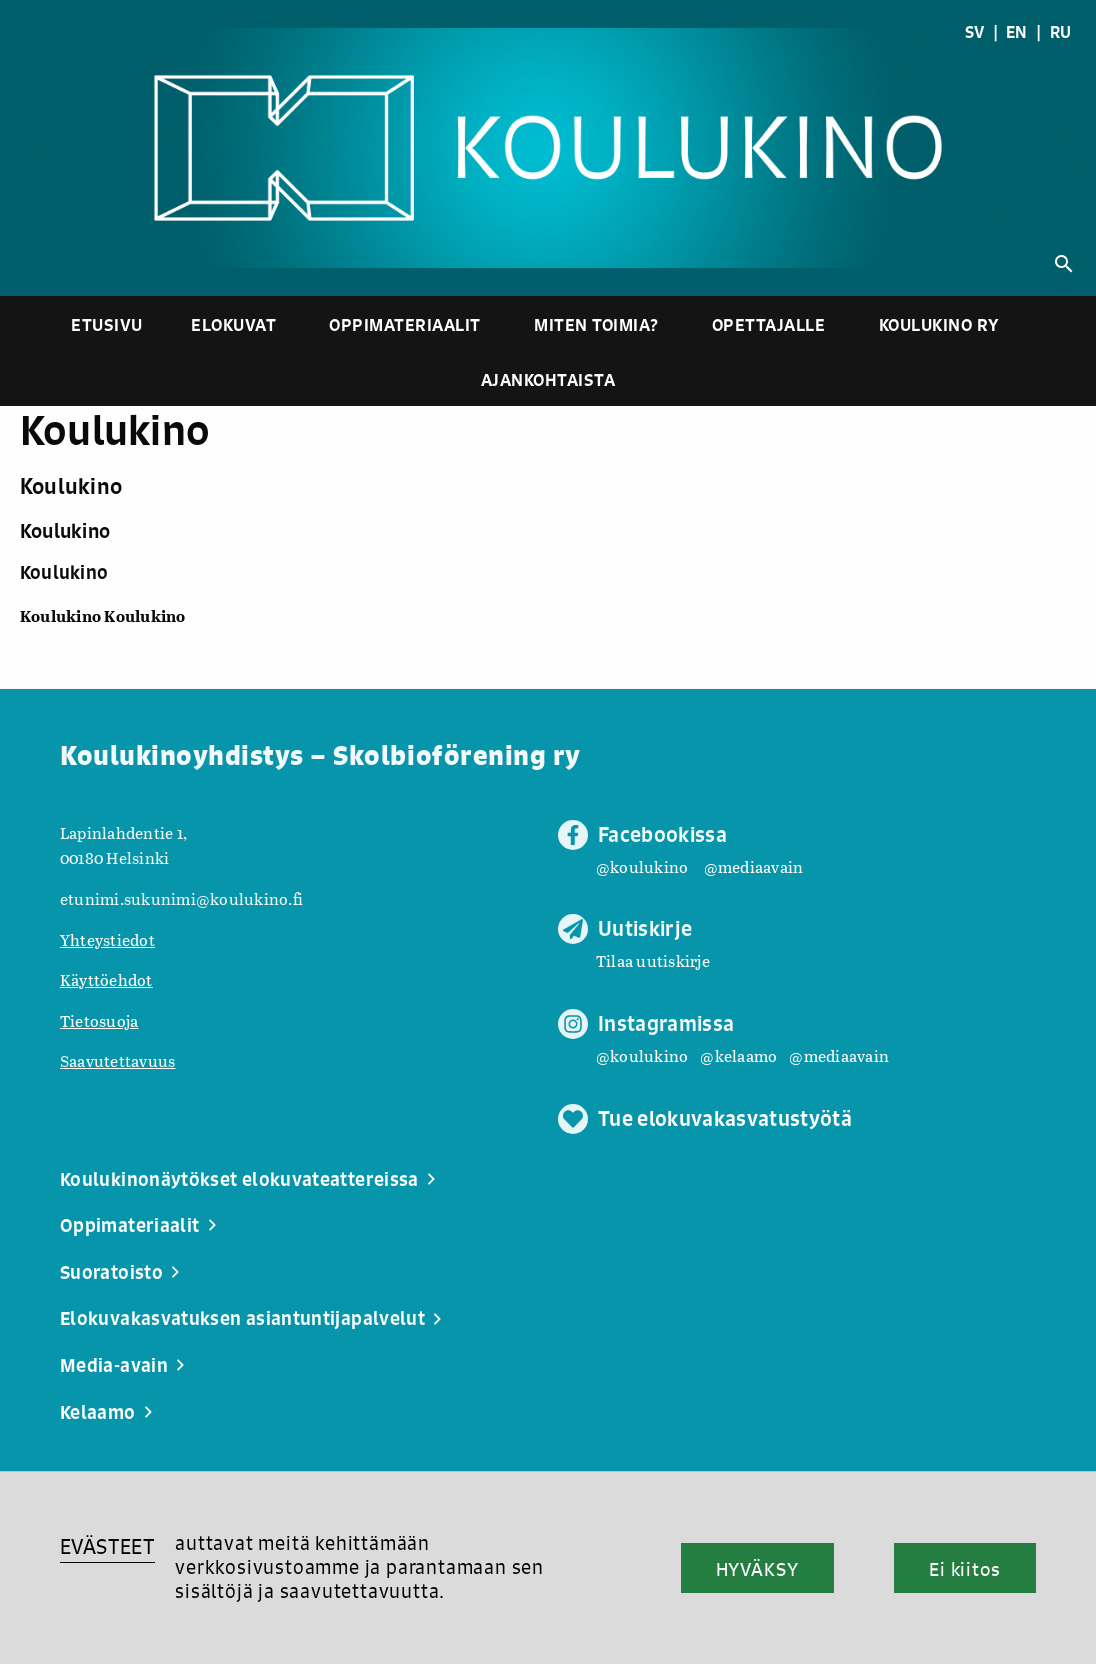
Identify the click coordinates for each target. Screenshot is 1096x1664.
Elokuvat (233, 324)
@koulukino (642, 866)
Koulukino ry (939, 324)
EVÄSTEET (107, 1546)
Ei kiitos (965, 1569)
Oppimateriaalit (405, 324)
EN (1017, 32)
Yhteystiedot (107, 939)
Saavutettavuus (117, 1060)
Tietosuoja (99, 1020)
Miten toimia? (596, 324)
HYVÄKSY (757, 1569)
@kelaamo (738, 1055)
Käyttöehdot (106, 979)
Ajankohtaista (548, 379)
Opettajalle (769, 324)
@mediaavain (754, 866)
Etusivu (107, 324)
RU (1061, 32)
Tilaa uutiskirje (653, 960)
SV (975, 32)
